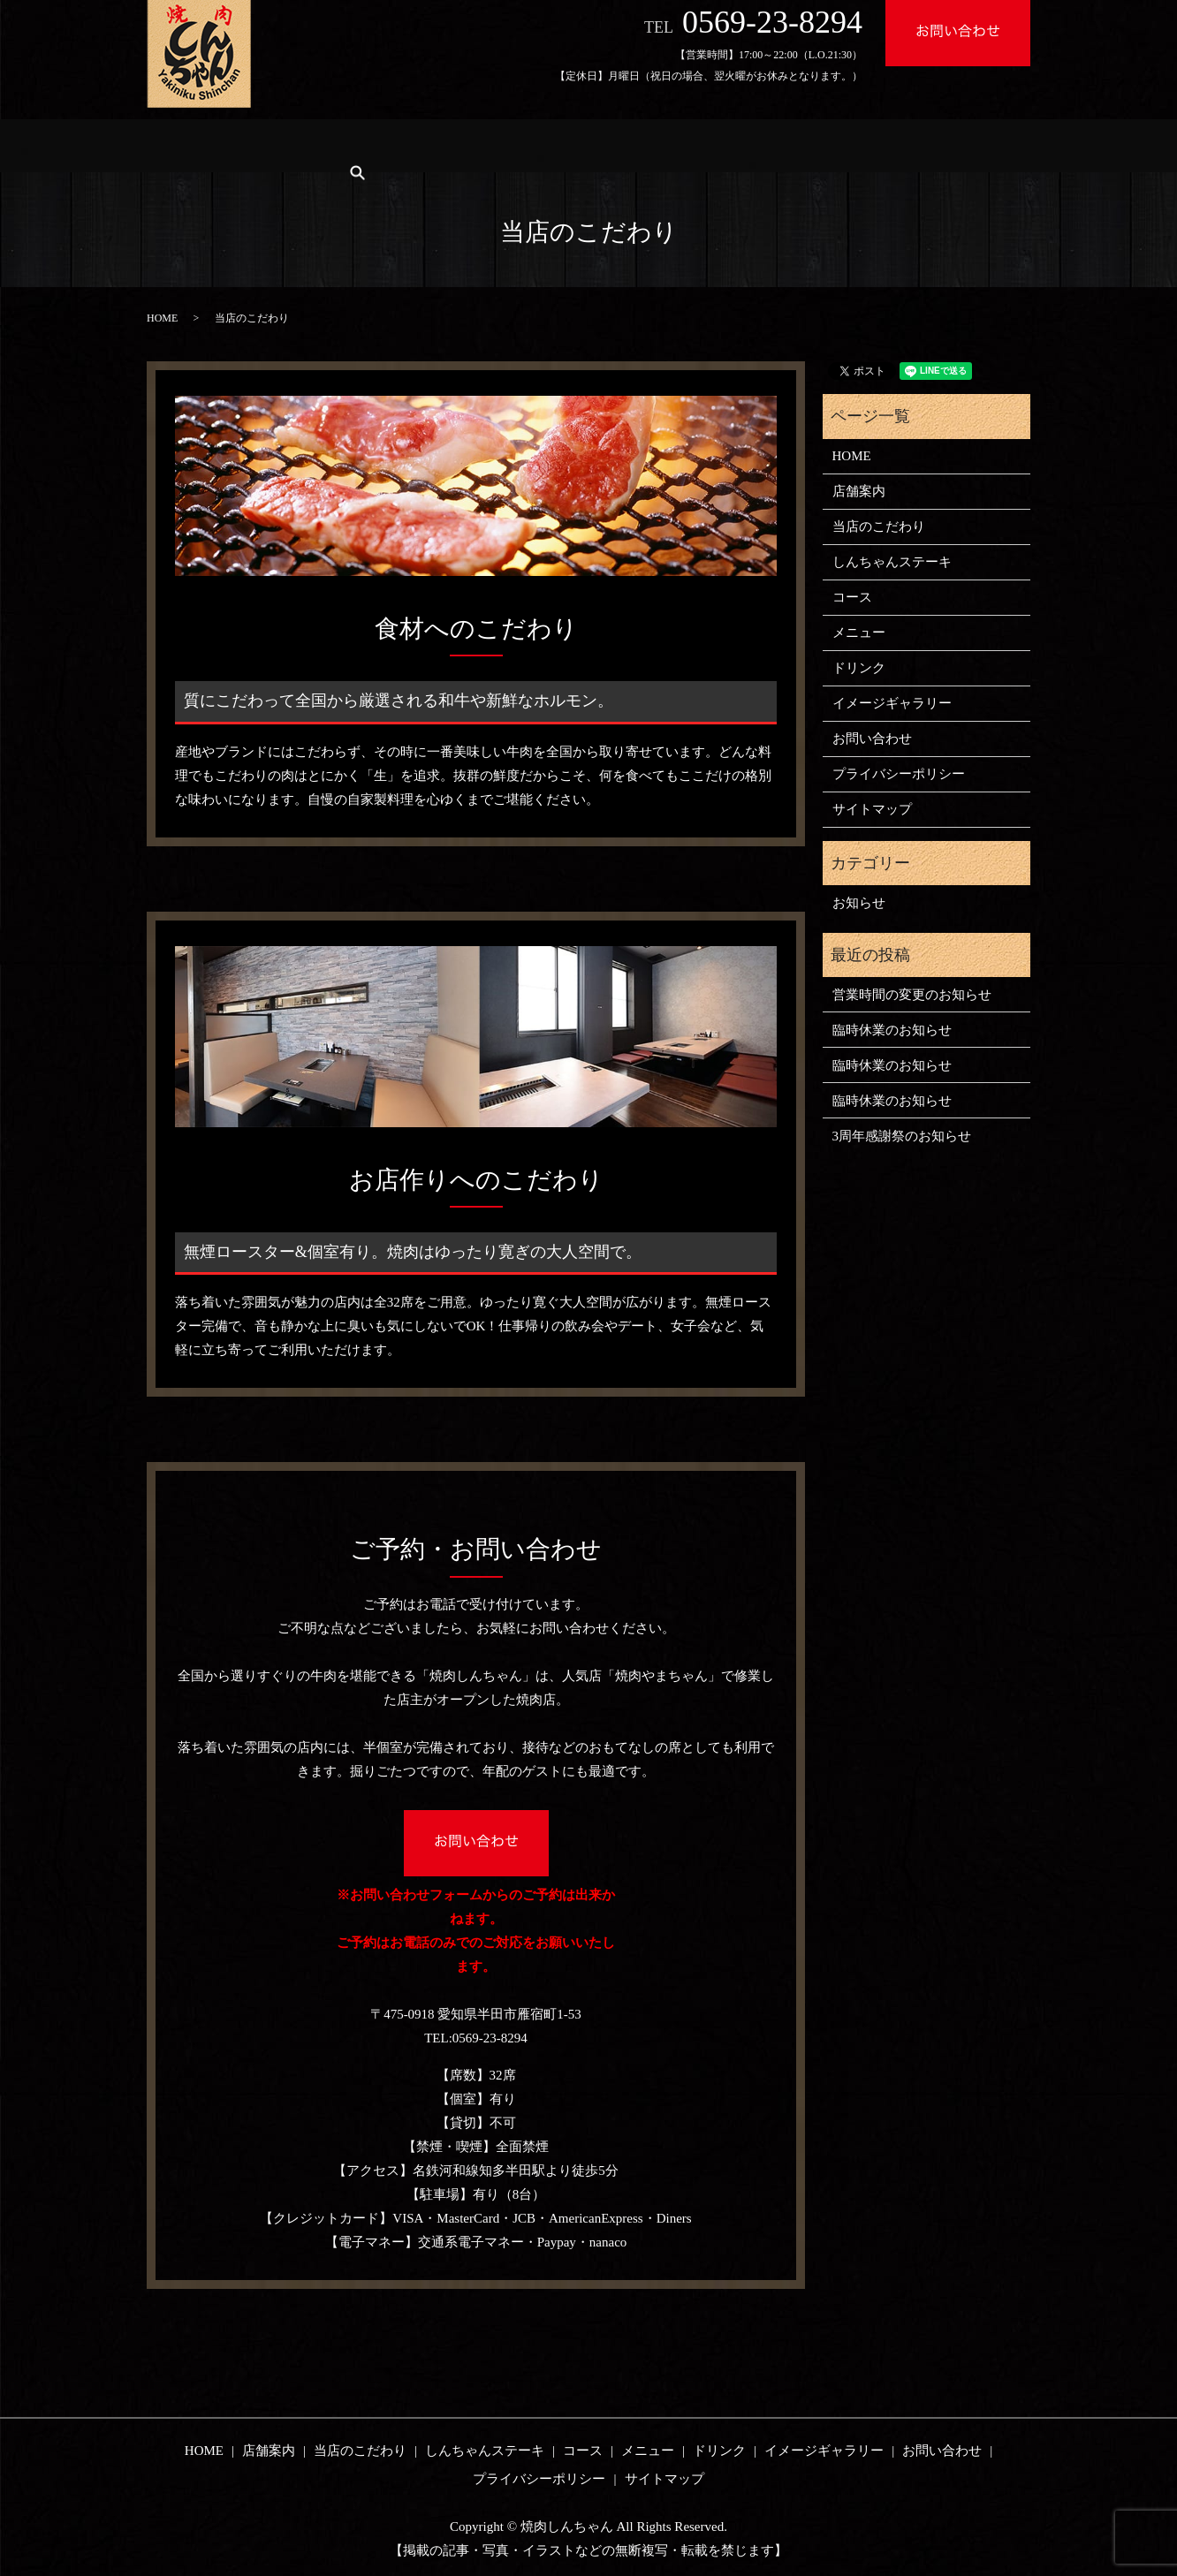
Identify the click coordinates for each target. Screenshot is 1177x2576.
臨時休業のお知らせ (892, 1030)
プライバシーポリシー (898, 774)
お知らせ (858, 903)
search (990, 145)
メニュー (685, 145)
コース (607, 145)
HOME (181, 145)
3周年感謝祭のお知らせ (902, 1136)
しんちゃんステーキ (497, 145)
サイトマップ (872, 809)
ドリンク (770, 145)
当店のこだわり (363, 145)
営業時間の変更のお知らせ (911, 995)
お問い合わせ (872, 738)
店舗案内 (260, 145)
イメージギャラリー (886, 145)
